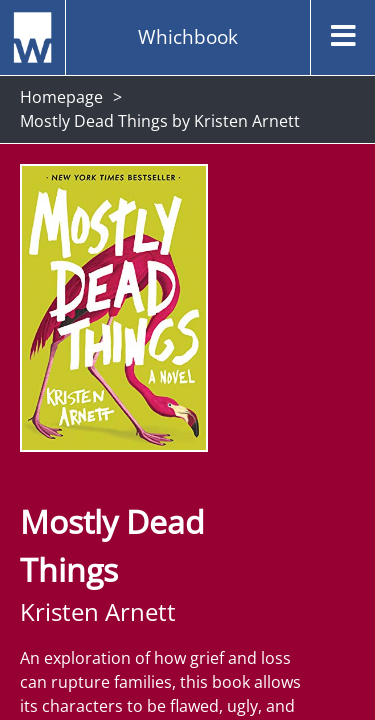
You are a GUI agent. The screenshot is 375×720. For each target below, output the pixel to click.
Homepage (61, 97)
